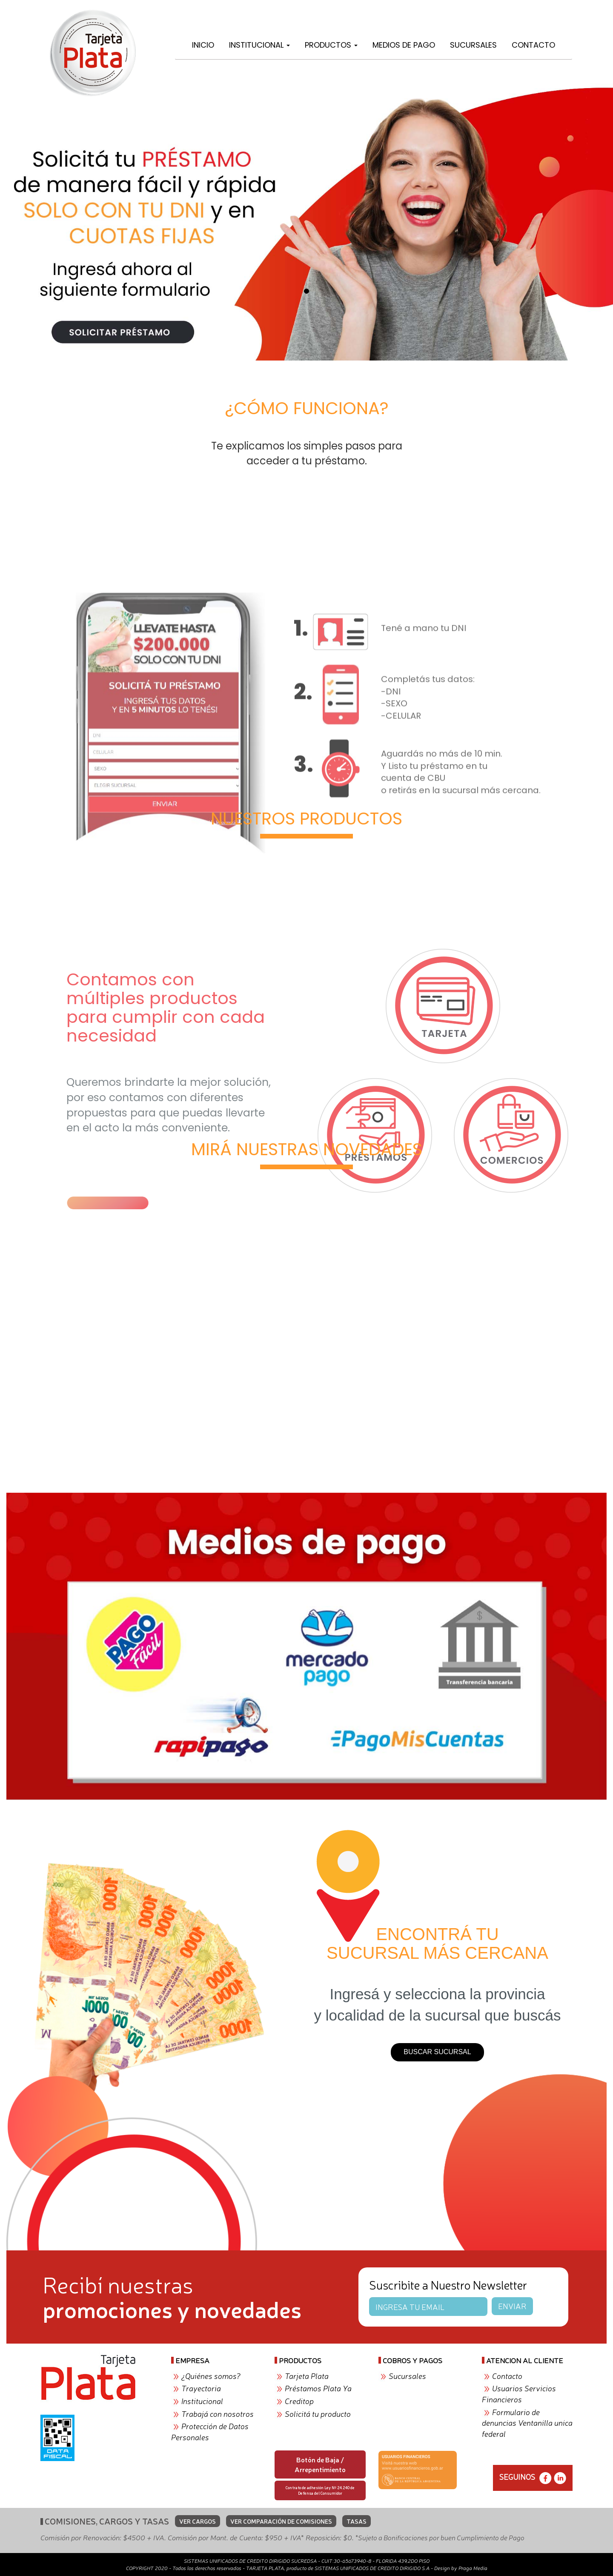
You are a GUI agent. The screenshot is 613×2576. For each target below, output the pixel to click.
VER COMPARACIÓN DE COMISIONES (281, 2521)
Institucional (259, 45)
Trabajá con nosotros (217, 2413)
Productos (331, 45)
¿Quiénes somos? (211, 2375)
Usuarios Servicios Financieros (519, 2393)
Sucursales (473, 45)
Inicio (203, 45)
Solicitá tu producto (318, 2413)
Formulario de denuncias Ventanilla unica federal (527, 2423)
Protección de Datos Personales (210, 2431)
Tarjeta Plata (307, 2375)
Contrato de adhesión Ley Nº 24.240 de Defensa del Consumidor (320, 2490)
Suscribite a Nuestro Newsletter (448, 2284)
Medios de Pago (403, 45)
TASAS (357, 2521)
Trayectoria (201, 2388)
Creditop (299, 2401)
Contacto (533, 45)
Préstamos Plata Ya (318, 2388)
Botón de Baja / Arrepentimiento (320, 2464)
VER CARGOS (197, 2521)
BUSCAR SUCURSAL (437, 2051)
